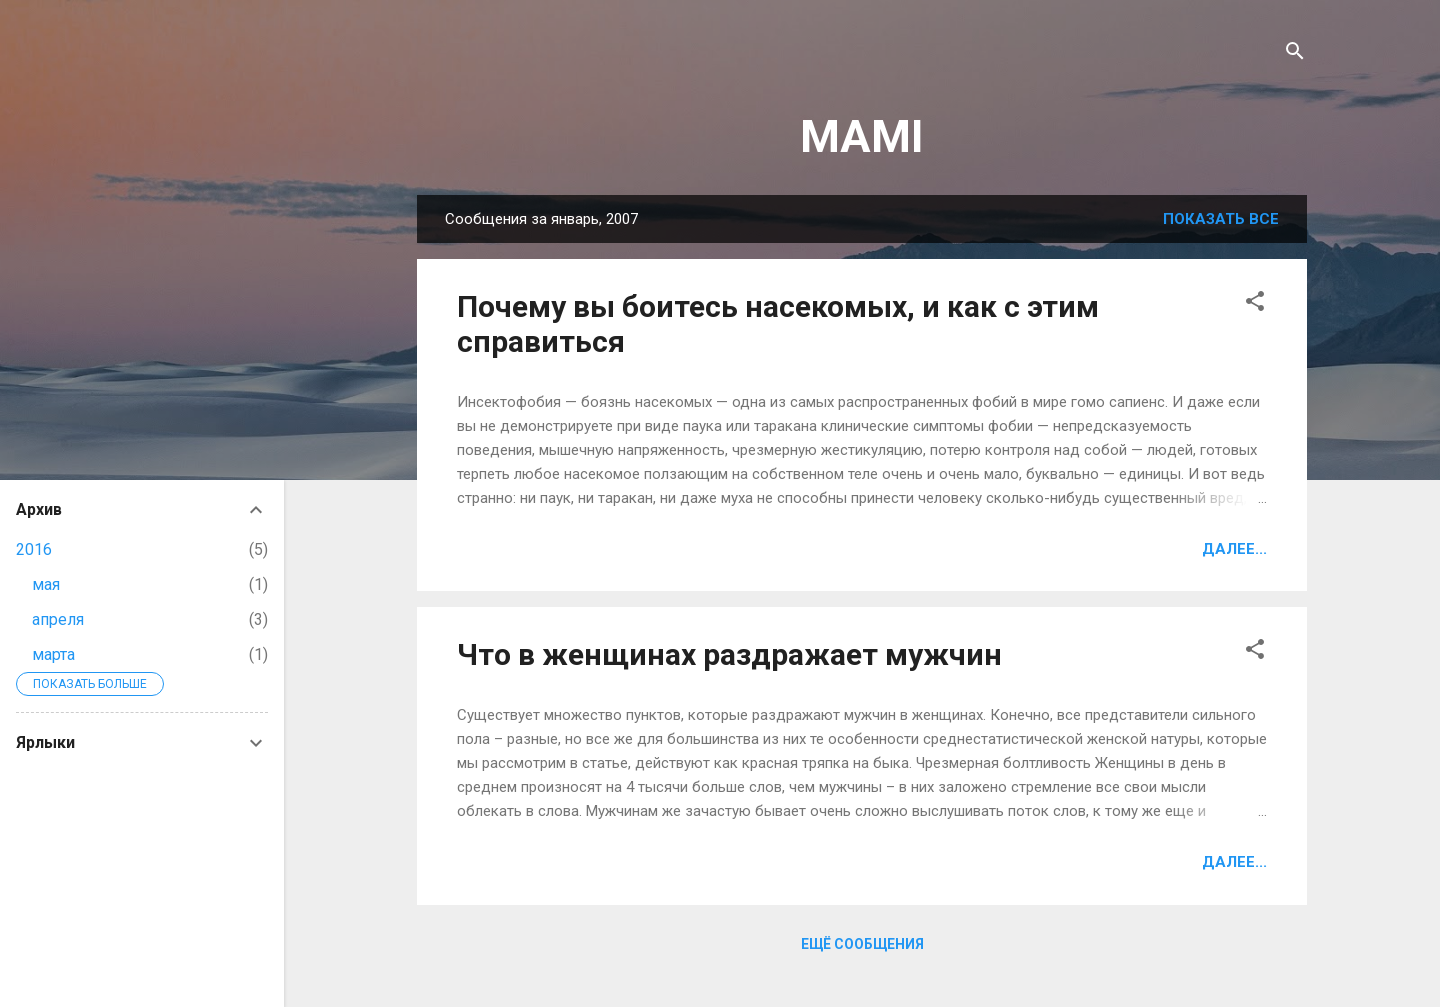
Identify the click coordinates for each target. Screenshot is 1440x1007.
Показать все (1221, 219)
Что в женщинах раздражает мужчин (729, 654)
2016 (34, 549)
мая (46, 584)
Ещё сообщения (862, 944)
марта (53, 654)
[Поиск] (1295, 54)
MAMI (862, 136)
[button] (1255, 304)
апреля (58, 619)
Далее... (1234, 549)
